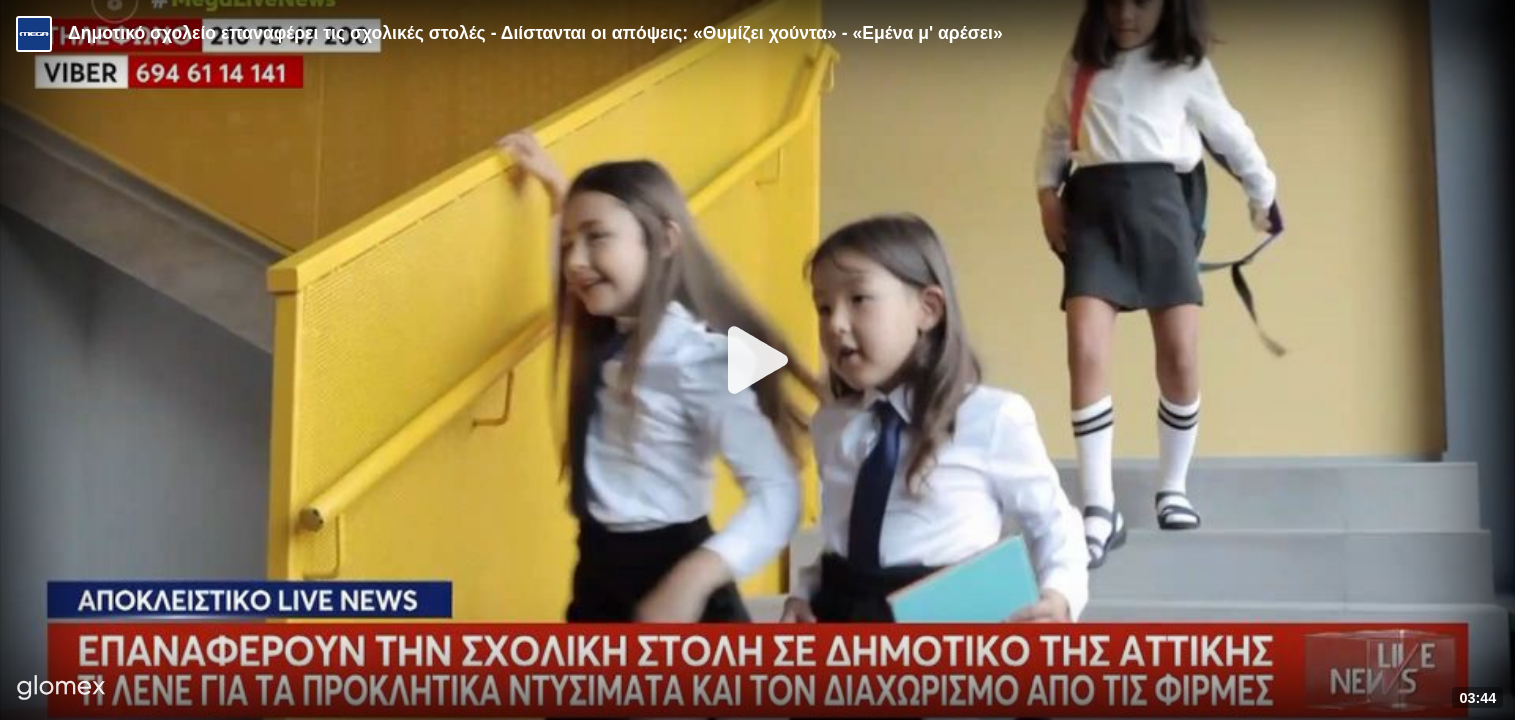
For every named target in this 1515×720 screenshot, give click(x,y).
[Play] (758, 360)
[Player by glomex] (61, 689)
